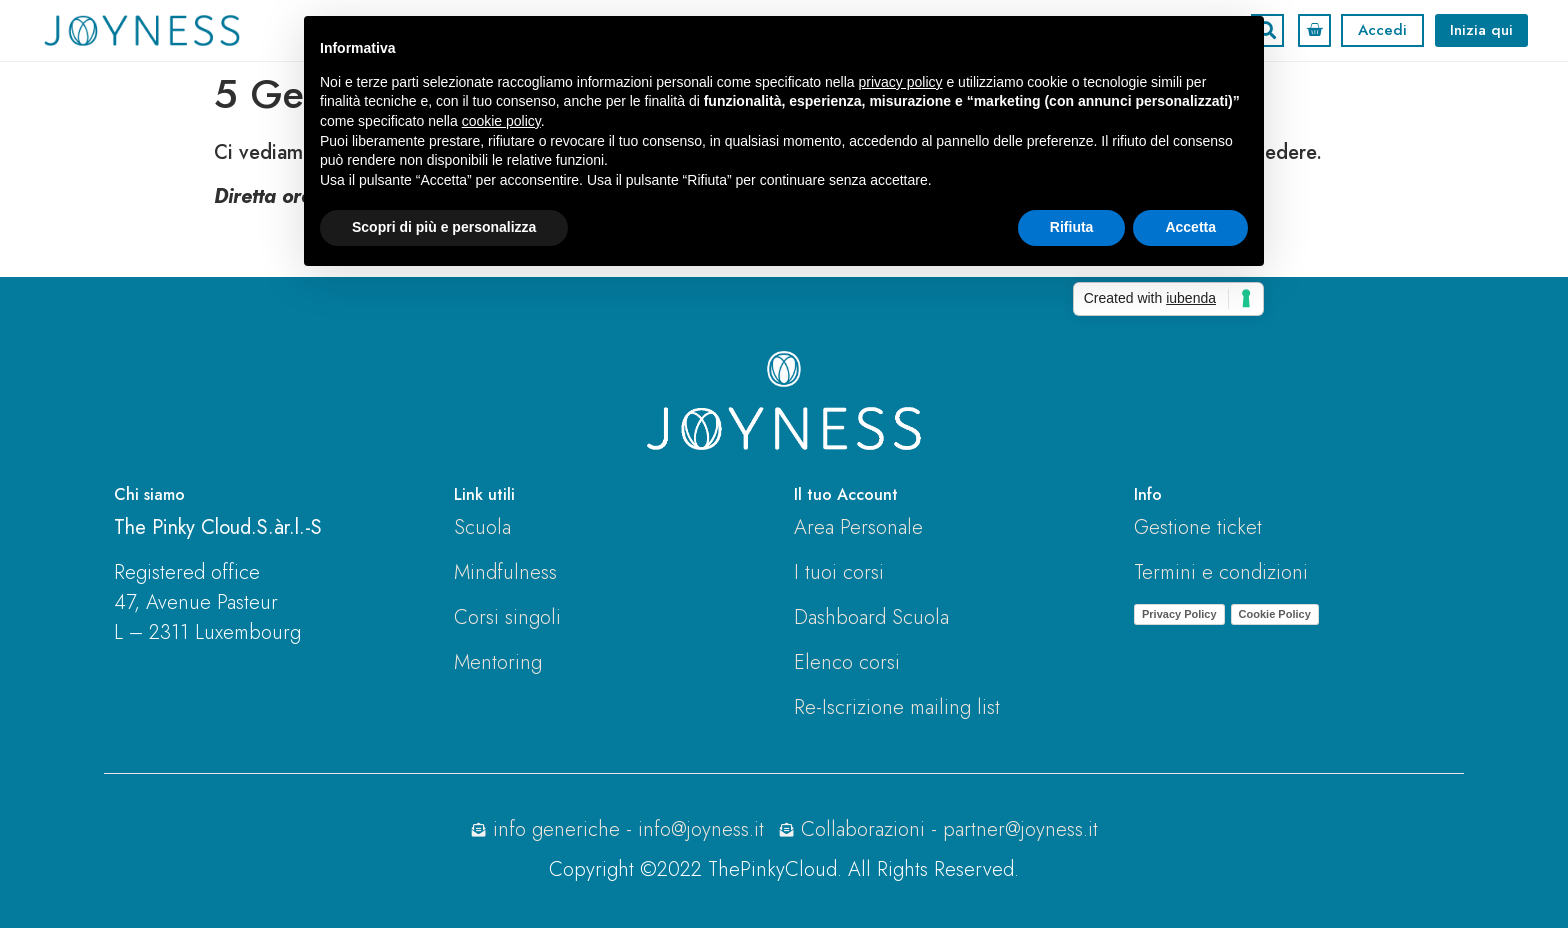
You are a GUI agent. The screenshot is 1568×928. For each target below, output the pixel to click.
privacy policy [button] (901, 82)
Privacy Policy (1179, 614)
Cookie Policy (1275, 614)
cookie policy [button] (501, 121)
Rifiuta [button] (1072, 227)
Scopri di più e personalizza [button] (444, 227)
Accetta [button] (1190, 227)
